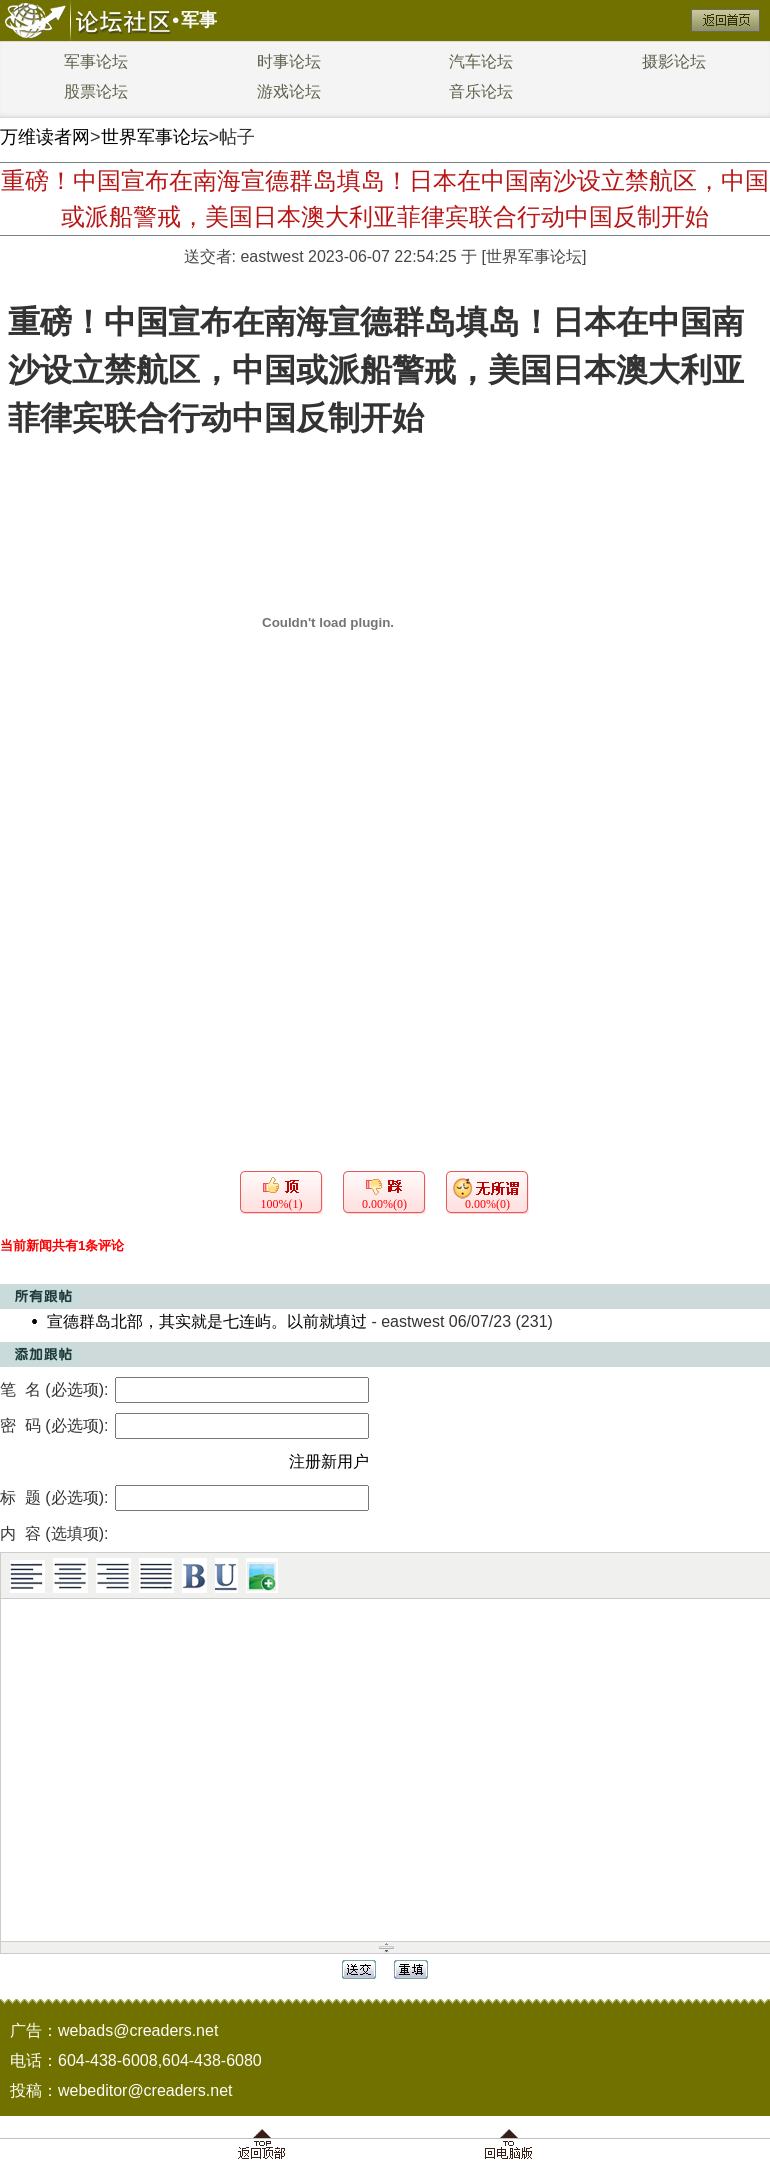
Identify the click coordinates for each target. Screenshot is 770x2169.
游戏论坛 (289, 91)
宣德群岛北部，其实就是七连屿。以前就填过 (207, 1321)
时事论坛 (289, 61)
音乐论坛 (481, 91)
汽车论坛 (481, 61)
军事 (199, 20)
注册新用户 (329, 1461)
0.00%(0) (384, 1204)
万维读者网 (45, 137)
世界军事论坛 (155, 137)
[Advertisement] (385, 952)
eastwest (271, 256)
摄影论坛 (674, 61)
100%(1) (282, 1204)
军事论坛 (96, 61)
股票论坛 (96, 91)
